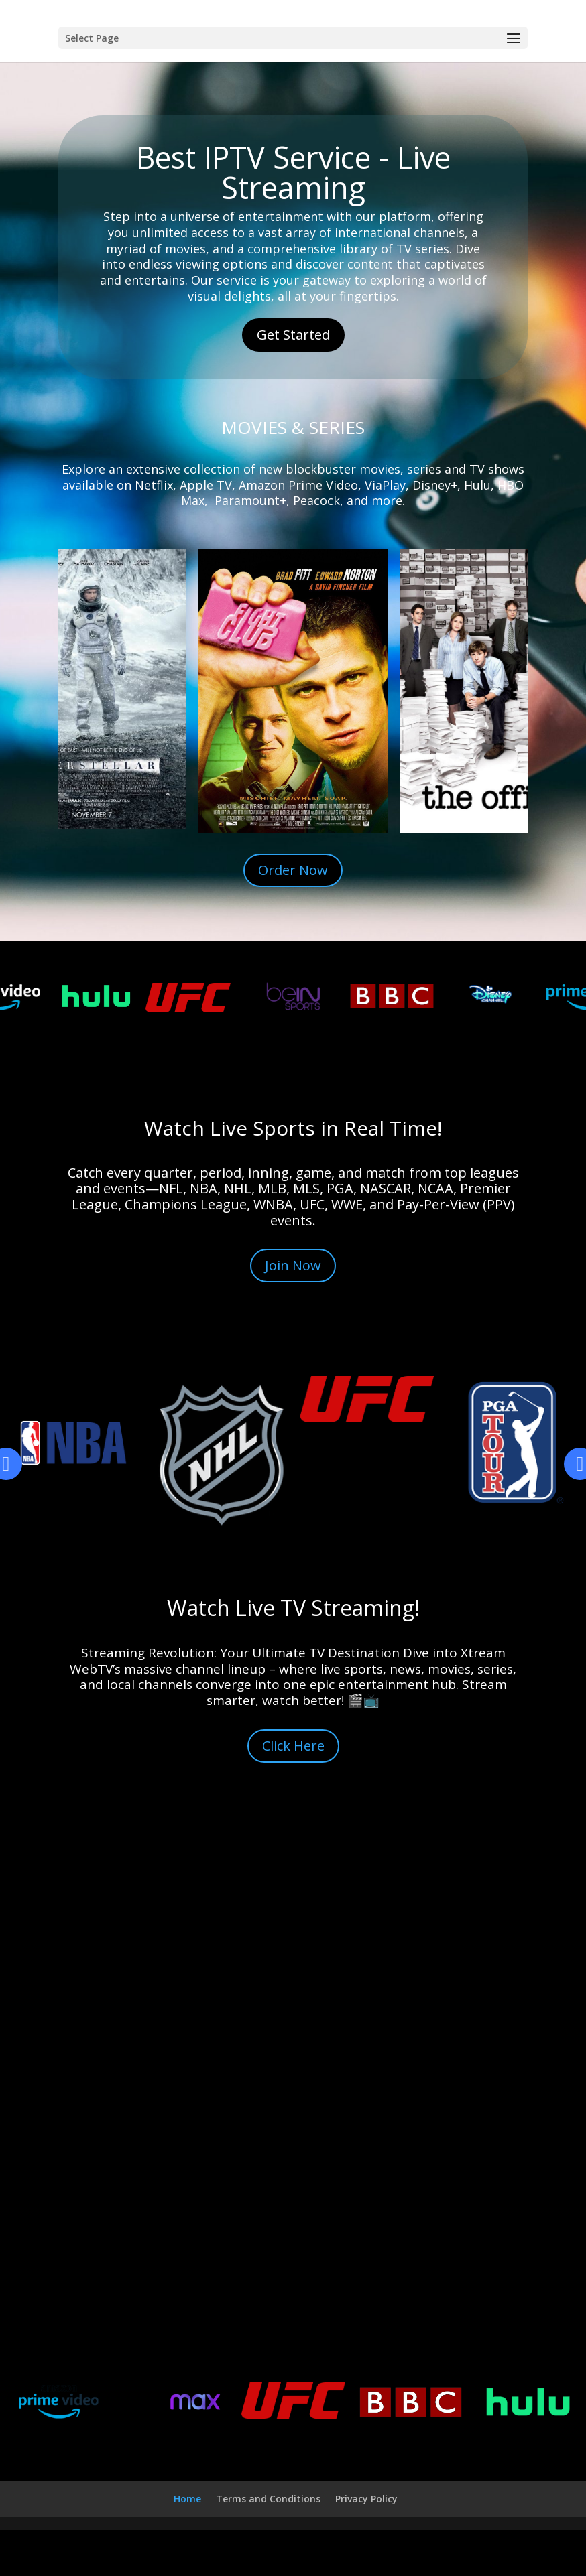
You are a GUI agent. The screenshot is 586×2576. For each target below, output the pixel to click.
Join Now (293, 1265)
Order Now (293, 870)
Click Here (293, 1746)
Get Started (293, 335)
